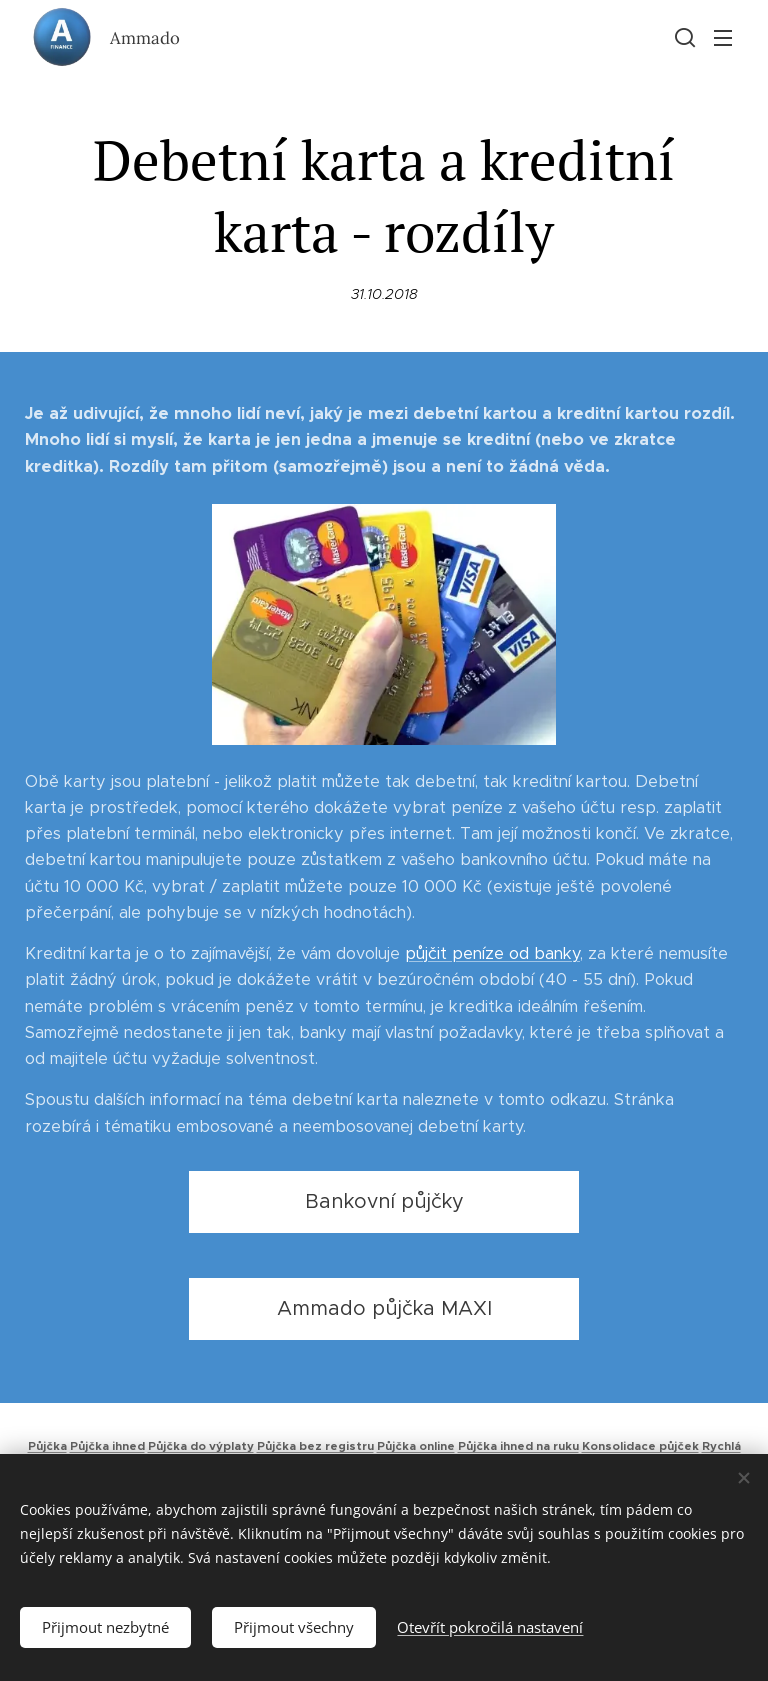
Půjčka (47, 1446)
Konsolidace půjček (640, 1446)
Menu (723, 38)
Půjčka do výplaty (201, 1446)
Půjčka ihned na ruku (518, 1446)
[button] (683, 37)
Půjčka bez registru (315, 1446)
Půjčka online (416, 1446)
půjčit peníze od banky (492, 953)
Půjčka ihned (107, 1446)
